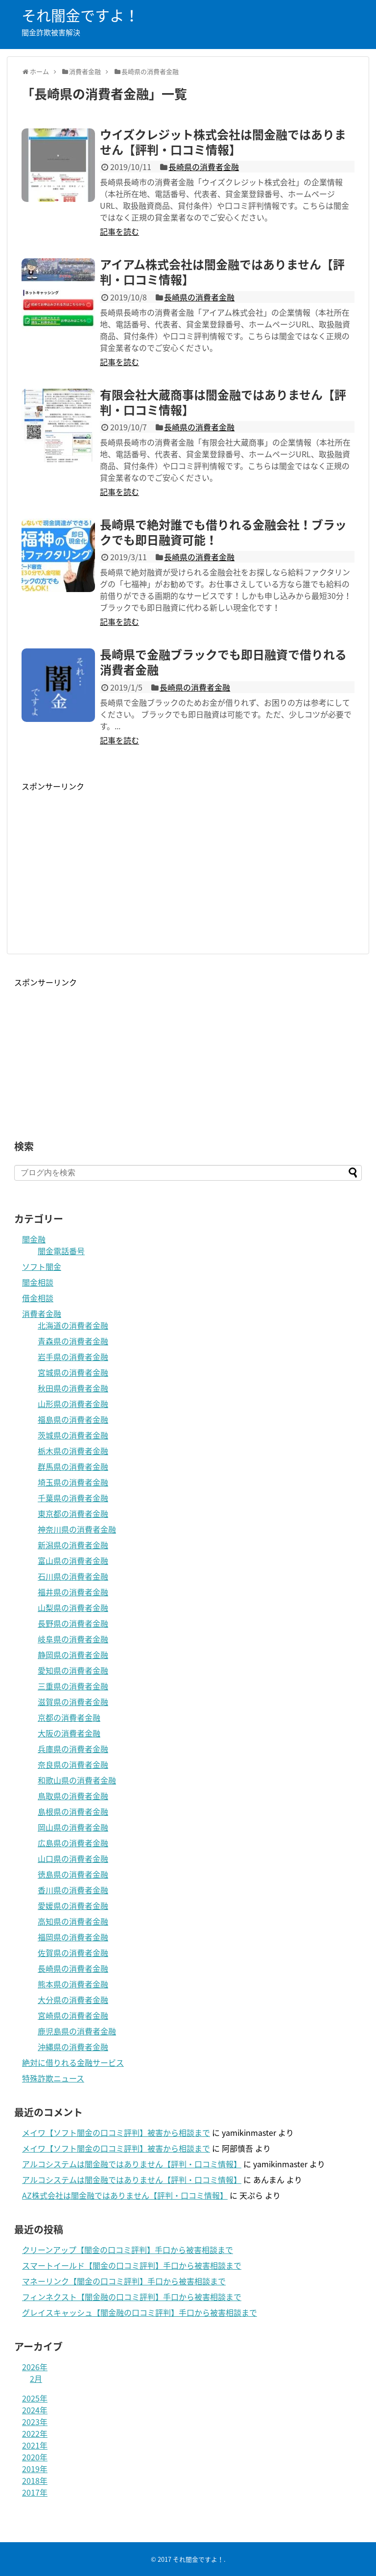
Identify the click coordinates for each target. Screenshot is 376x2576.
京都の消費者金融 (69, 1717)
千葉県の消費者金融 (73, 1498)
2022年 (34, 2433)
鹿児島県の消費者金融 (77, 2031)
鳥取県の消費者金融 (73, 1796)
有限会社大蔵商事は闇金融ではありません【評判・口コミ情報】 (223, 402)
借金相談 (37, 1298)
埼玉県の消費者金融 (73, 1482)
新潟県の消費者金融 (73, 1545)
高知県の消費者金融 (73, 1921)
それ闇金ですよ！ (80, 15)
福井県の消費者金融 (73, 1592)
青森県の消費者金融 (73, 1341)
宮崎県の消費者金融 (73, 2015)
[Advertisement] (104, 860)
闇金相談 (37, 1282)
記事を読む (119, 231)
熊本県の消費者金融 (73, 1984)
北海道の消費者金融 (73, 1325)
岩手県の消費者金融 (73, 1356)
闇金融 (34, 1239)
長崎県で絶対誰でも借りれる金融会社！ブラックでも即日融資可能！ (223, 532)
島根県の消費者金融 (73, 1811)
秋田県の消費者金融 (73, 1388)
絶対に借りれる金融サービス (73, 2062)
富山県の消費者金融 (73, 1560)
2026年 (34, 2367)
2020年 (34, 2457)
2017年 (34, 2492)
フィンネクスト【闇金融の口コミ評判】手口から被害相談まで (131, 2297)
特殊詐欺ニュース (53, 2078)
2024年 (34, 2410)
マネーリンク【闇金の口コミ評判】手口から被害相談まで (124, 2281)
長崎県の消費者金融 (203, 167)
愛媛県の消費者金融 (73, 1905)
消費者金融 (41, 1313)
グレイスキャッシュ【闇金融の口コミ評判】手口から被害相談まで (139, 2312)
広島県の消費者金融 (73, 1843)
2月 (36, 2378)
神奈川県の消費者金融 (77, 1529)
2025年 (34, 2398)
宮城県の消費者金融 (73, 1372)
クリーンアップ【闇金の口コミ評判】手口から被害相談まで (127, 2249)
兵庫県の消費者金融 (73, 1749)
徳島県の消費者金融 (73, 1874)
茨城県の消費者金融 (73, 1435)
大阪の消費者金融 (69, 1733)
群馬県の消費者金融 (73, 1466)
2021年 (34, 2445)
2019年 (34, 2469)
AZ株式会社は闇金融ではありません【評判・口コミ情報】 (125, 2195)
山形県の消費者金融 (73, 1404)
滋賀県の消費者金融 (73, 1702)
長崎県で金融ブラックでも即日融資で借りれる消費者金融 (223, 661)
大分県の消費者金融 (73, 2000)
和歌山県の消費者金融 (77, 1780)
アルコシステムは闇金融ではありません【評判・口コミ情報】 (131, 2164)
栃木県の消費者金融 (73, 1451)
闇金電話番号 (61, 1251)
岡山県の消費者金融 (73, 1827)
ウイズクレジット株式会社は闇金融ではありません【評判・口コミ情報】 (223, 141)
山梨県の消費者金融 (73, 1607)
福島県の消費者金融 (73, 1419)
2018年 (34, 2480)
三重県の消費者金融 (73, 1686)
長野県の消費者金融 (73, 1623)
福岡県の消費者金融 (73, 1937)
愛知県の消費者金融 (73, 1670)
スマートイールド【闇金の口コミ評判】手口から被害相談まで (131, 2265)
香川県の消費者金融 (73, 1890)
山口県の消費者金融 (73, 1858)
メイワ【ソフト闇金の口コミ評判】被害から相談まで (116, 2132)
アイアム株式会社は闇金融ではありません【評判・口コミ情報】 (222, 271)
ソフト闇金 (41, 1266)
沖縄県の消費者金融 (73, 2047)
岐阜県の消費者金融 (73, 1639)
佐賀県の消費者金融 (73, 1952)
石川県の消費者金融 (73, 1576)
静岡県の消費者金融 (73, 1654)
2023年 (34, 2421)
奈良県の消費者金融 (73, 1764)
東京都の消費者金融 (73, 1513)
